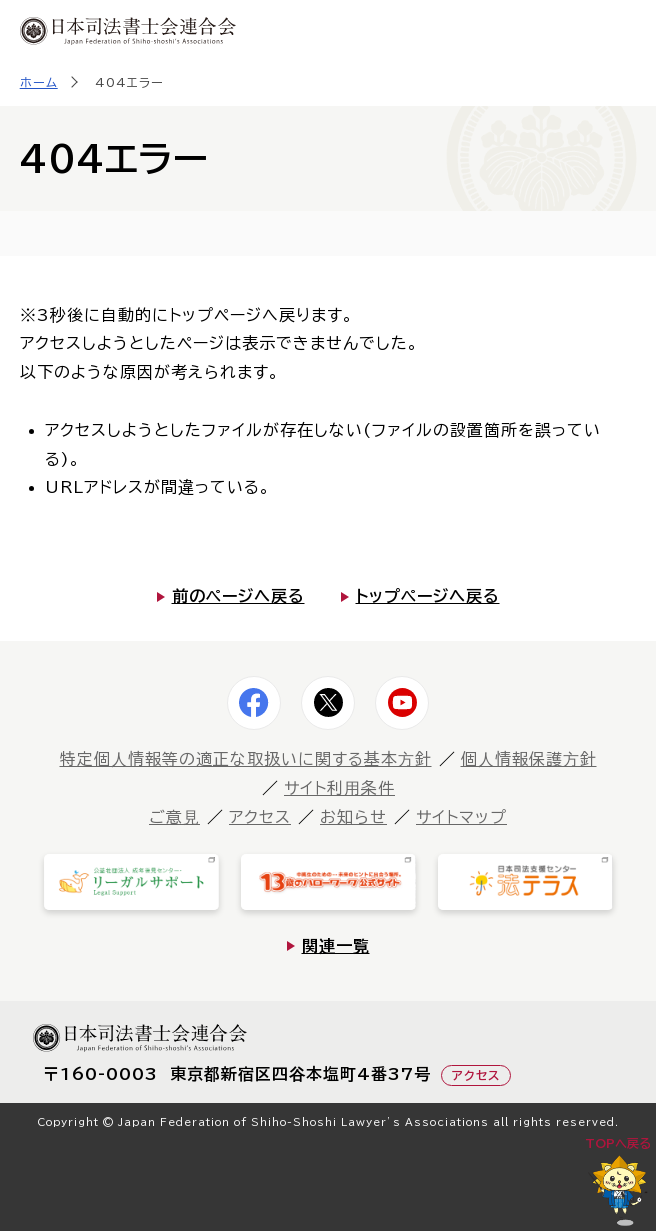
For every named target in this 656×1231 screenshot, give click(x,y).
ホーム (39, 82)
